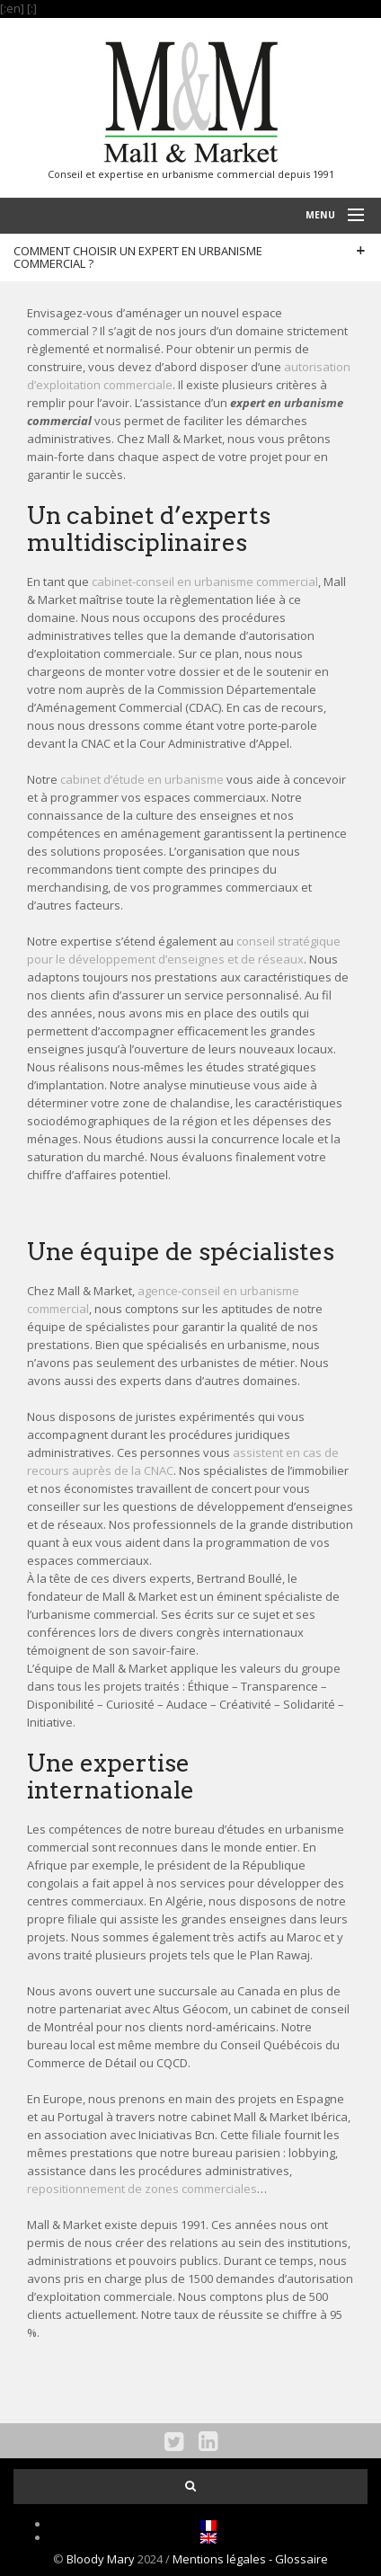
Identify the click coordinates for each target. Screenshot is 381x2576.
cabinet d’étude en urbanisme (142, 779)
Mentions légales (221, 2559)
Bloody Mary (100, 2559)
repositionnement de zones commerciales (142, 2189)
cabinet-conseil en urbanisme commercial (205, 581)
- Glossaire (298, 2559)
